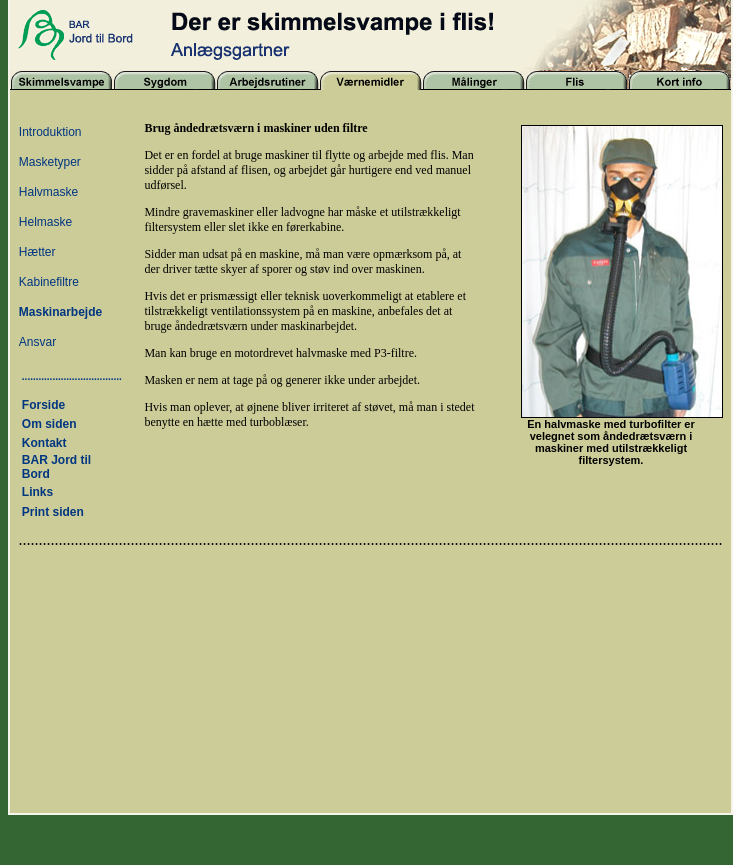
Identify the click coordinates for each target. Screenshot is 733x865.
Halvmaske (48, 192)
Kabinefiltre (49, 282)
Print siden (53, 512)
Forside (43, 405)
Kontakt (44, 443)
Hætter (37, 252)
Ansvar (37, 342)
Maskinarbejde (60, 312)
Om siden (49, 424)
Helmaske (45, 222)
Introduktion (50, 132)
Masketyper (50, 162)
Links (37, 492)
